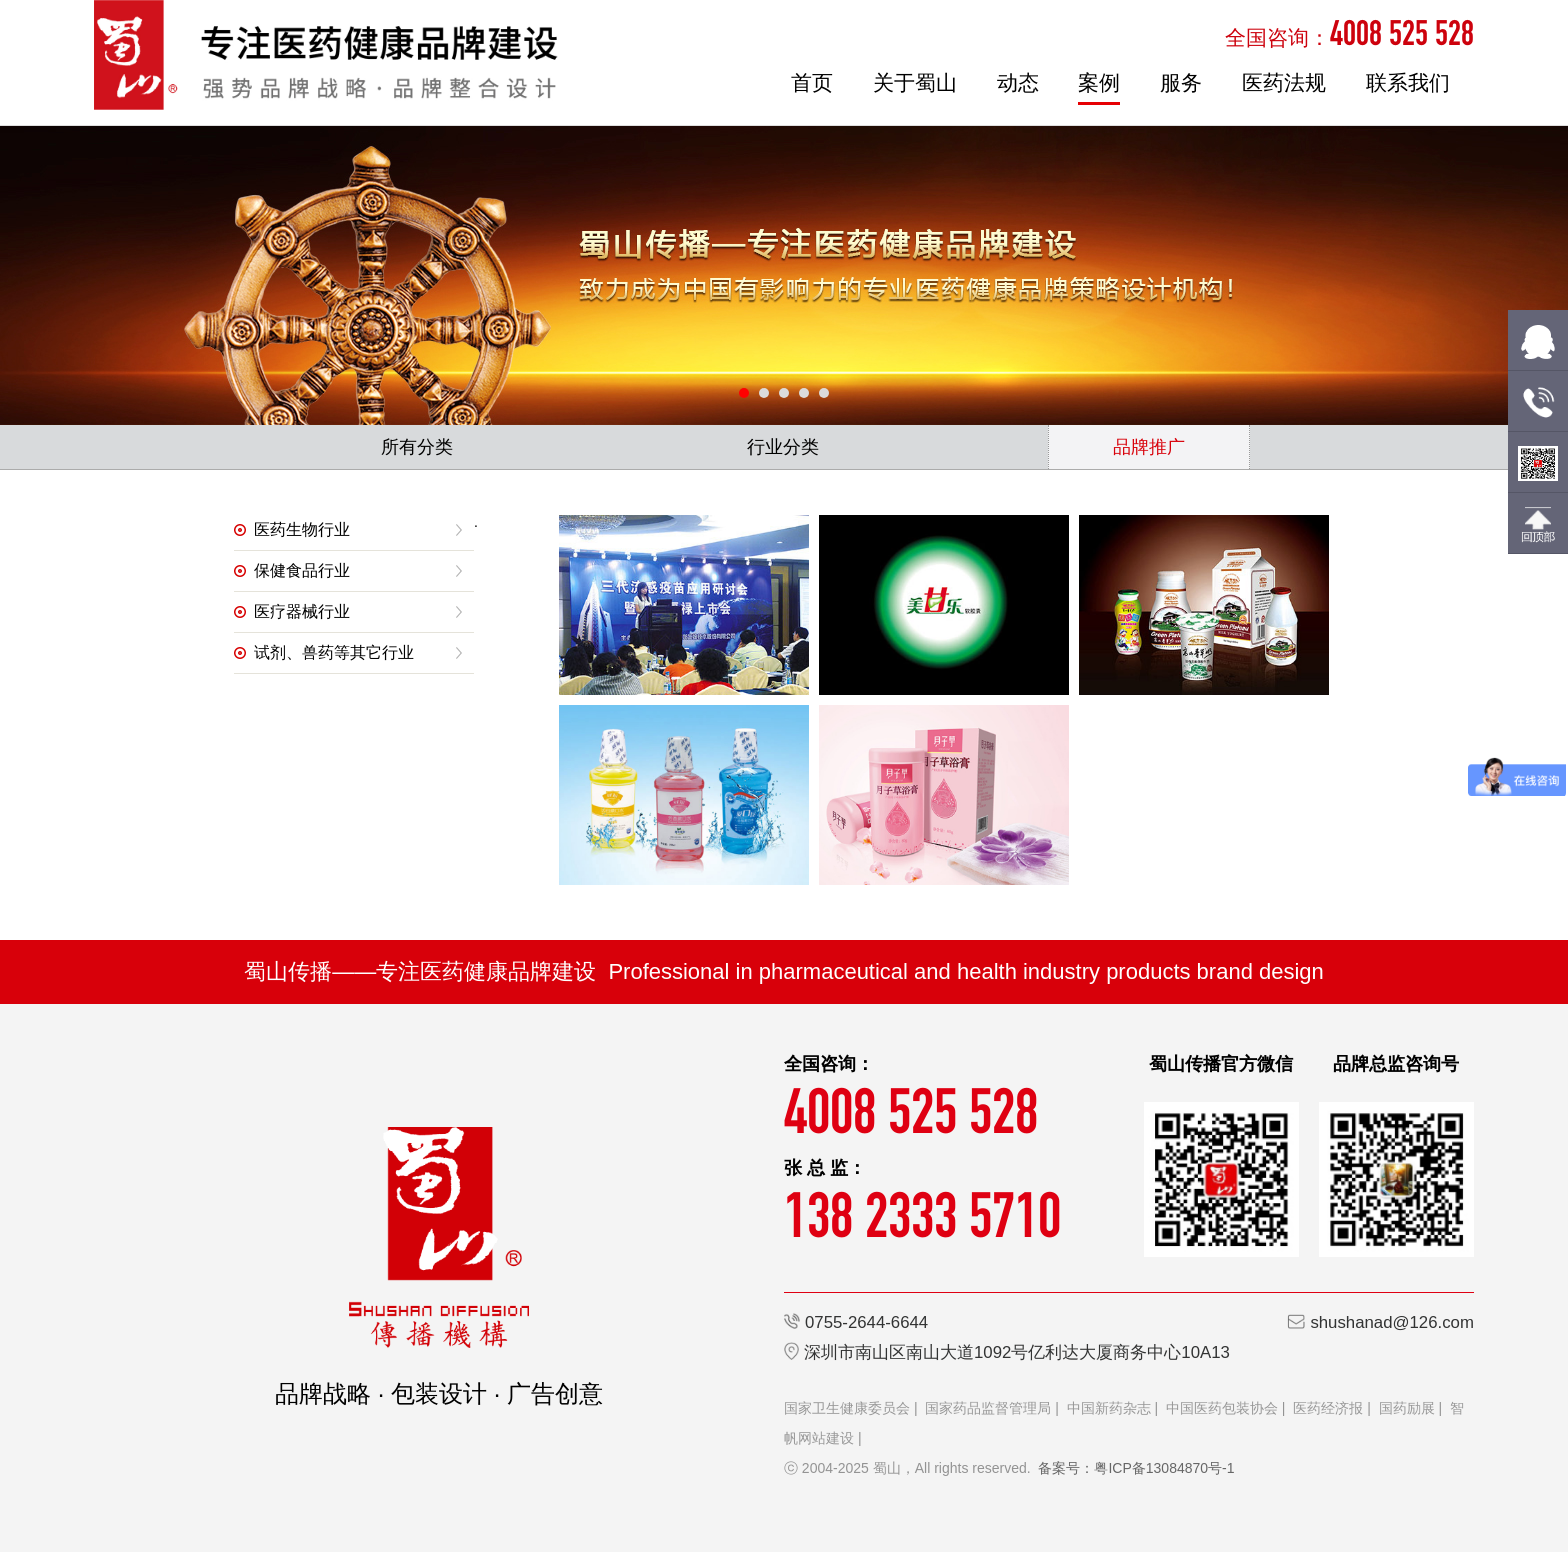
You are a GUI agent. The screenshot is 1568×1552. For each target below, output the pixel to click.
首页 (812, 82)
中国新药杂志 (1109, 1408)
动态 (1018, 82)
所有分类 (417, 447)
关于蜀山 (915, 82)
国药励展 (1407, 1408)
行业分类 (783, 447)
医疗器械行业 (302, 611)
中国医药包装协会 (1222, 1408)
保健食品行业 (302, 570)
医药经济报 (1328, 1408)
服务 (1181, 82)
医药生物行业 (302, 529)
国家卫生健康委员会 (847, 1408)
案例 (1099, 82)
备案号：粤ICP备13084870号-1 (1136, 1468)
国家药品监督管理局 (988, 1408)
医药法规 (1284, 82)
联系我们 (1408, 82)
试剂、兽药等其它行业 (334, 652)
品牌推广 (1149, 447)
